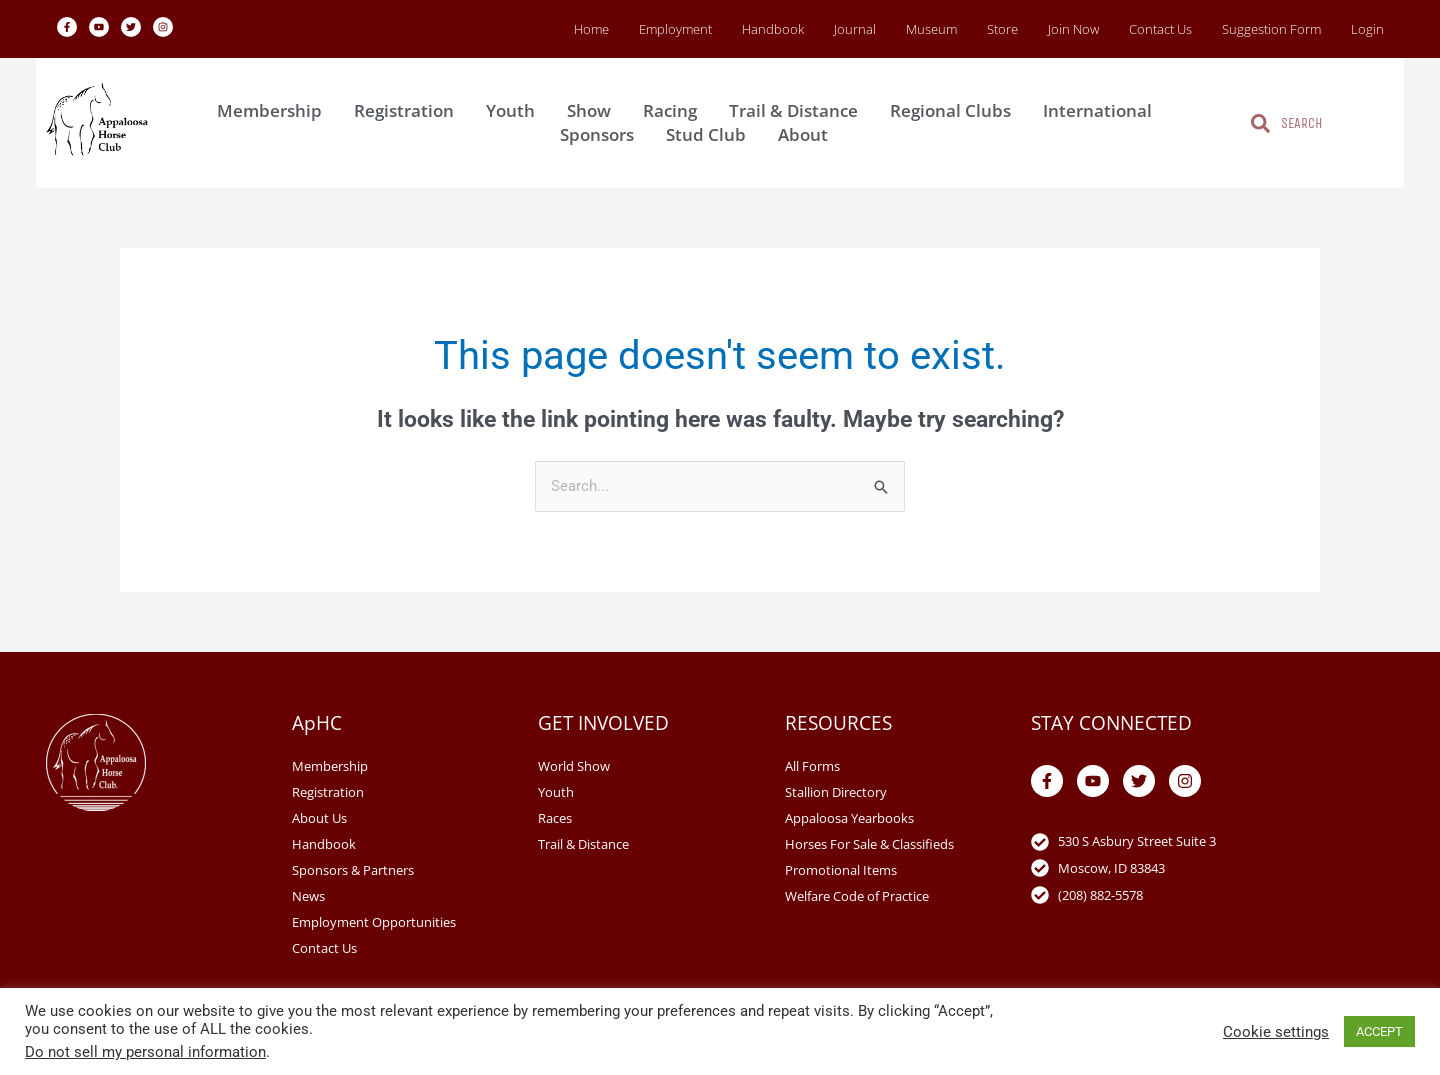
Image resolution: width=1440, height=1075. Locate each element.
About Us (319, 818)
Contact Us (1160, 29)
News (308, 896)
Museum (931, 29)
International (1102, 110)
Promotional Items (841, 870)
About (808, 134)
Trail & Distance (798, 110)
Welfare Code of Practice (857, 896)
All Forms (812, 766)
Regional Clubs (955, 110)
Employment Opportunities (374, 922)
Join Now (1073, 29)
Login (1367, 29)
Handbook (773, 29)
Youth (515, 110)
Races (555, 818)
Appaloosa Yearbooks (849, 818)
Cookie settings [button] (1276, 1032)
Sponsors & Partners (353, 870)
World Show (574, 766)
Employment (675, 29)
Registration (409, 110)
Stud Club (711, 134)
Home (591, 29)
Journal (855, 29)
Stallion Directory (836, 792)
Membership (274, 110)
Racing (675, 110)
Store (1002, 29)
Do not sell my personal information (145, 1052)
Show (594, 110)
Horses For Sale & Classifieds (869, 844)
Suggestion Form (1271, 29)
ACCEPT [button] (1379, 1031)
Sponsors (602, 134)
